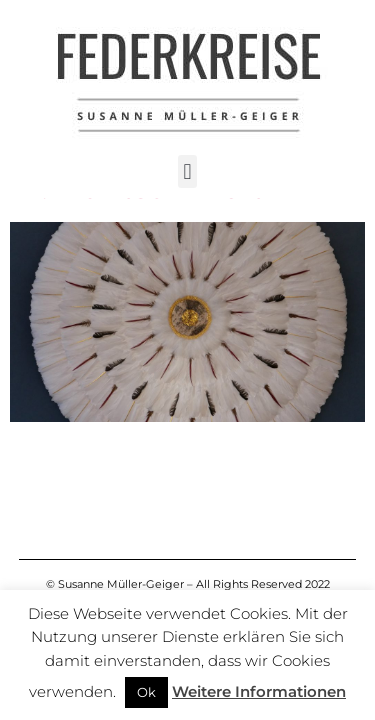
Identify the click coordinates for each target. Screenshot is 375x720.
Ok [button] (146, 692)
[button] (187, 171)
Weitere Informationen (259, 691)
